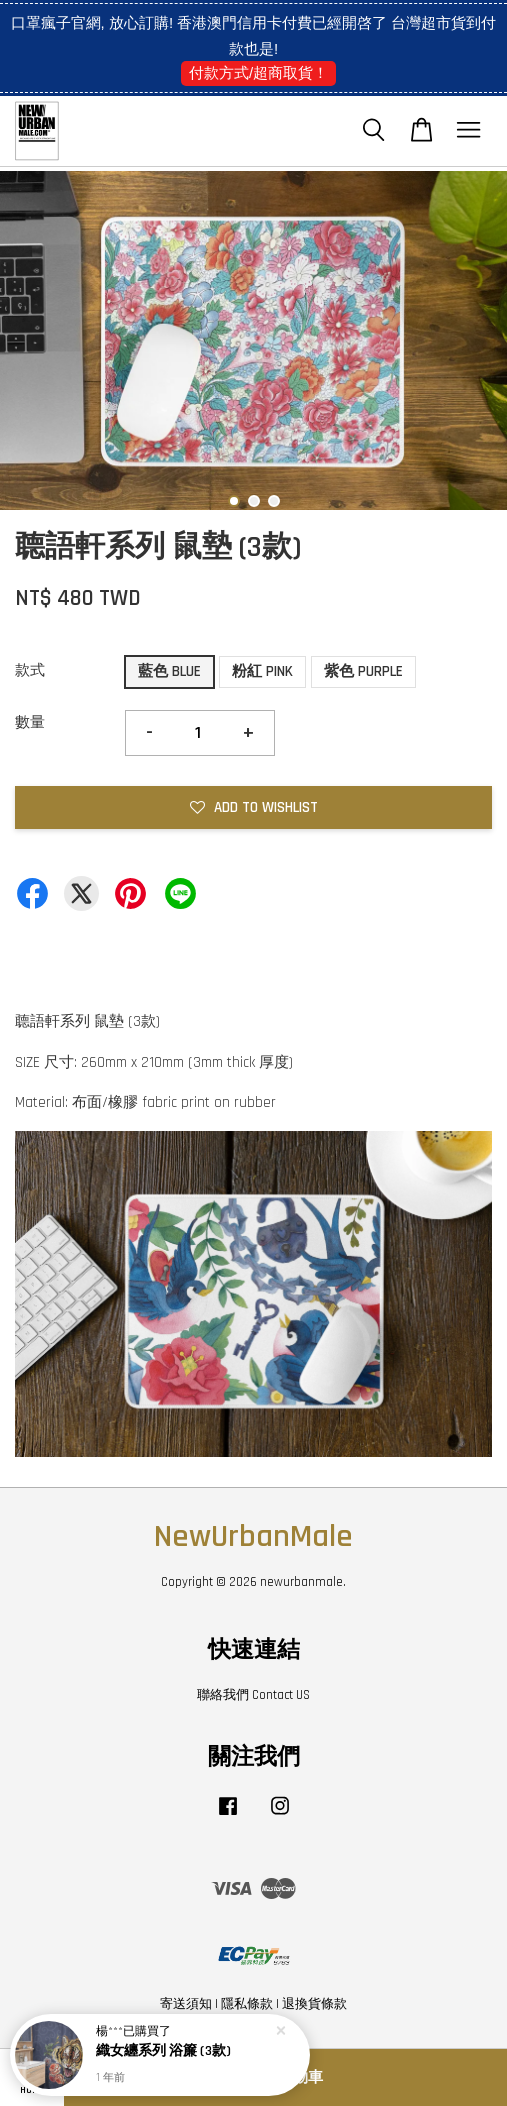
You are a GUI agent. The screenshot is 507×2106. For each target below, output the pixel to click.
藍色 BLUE (169, 671)
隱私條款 (247, 2004)
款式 (30, 670)
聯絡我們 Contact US (253, 1695)
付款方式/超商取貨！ (258, 72)
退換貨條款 (314, 2004)
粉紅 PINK (262, 671)
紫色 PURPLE (363, 671)
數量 (30, 722)
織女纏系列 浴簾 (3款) (163, 2052)
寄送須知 (186, 2004)
